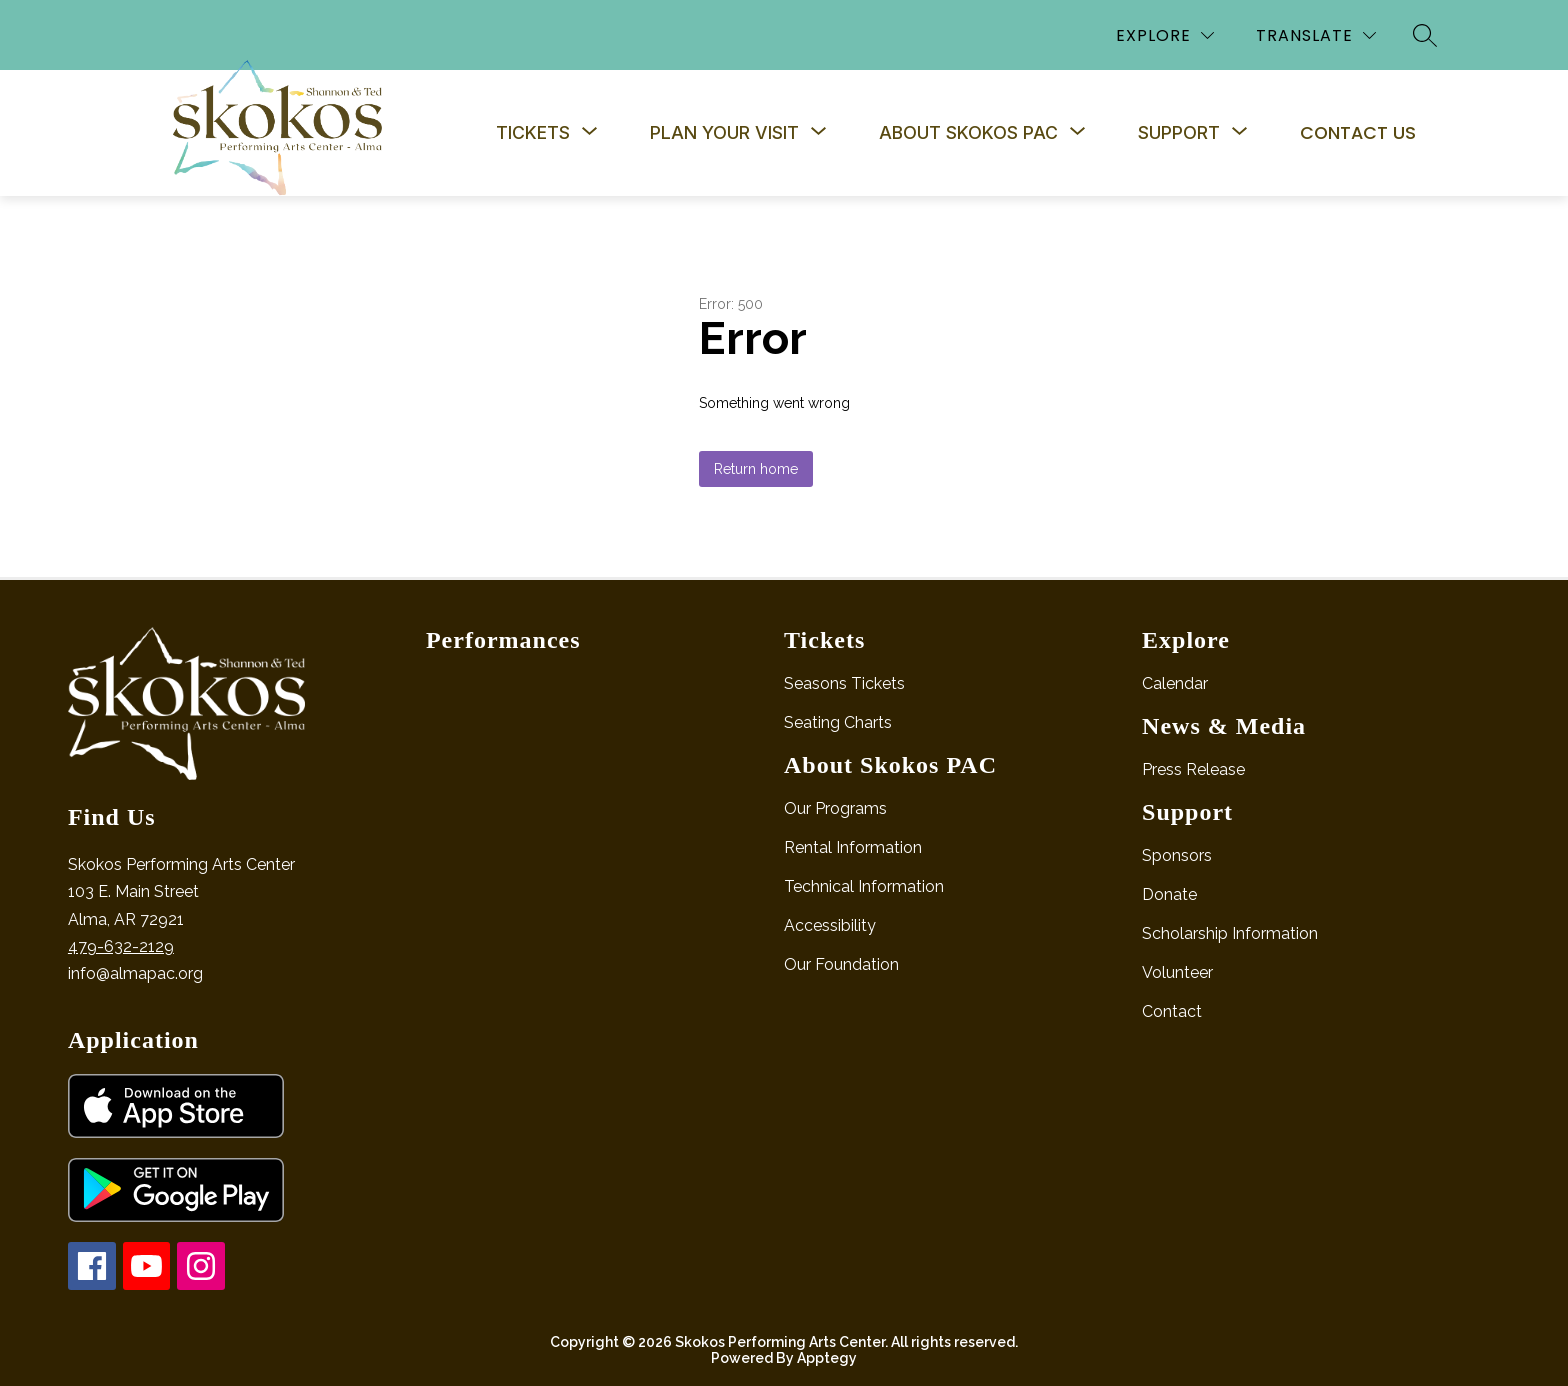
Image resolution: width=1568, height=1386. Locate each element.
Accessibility (830, 925)
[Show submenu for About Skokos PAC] (968, 133)
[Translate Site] (1316, 35)
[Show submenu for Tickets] (533, 133)
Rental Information (853, 847)
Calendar (1175, 683)
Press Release (1193, 769)
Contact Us (1358, 132)
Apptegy (827, 1358)
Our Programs (835, 808)
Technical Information (864, 886)
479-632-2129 (121, 946)
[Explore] (1165, 35)
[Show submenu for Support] (1179, 133)
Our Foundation (841, 964)
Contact (1172, 1011)
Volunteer (1177, 972)
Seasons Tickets (844, 683)
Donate (1169, 894)
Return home (756, 469)
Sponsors (1177, 855)
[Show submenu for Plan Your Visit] (724, 133)
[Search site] (1425, 35)
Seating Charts (838, 722)
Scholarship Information (1230, 933)
